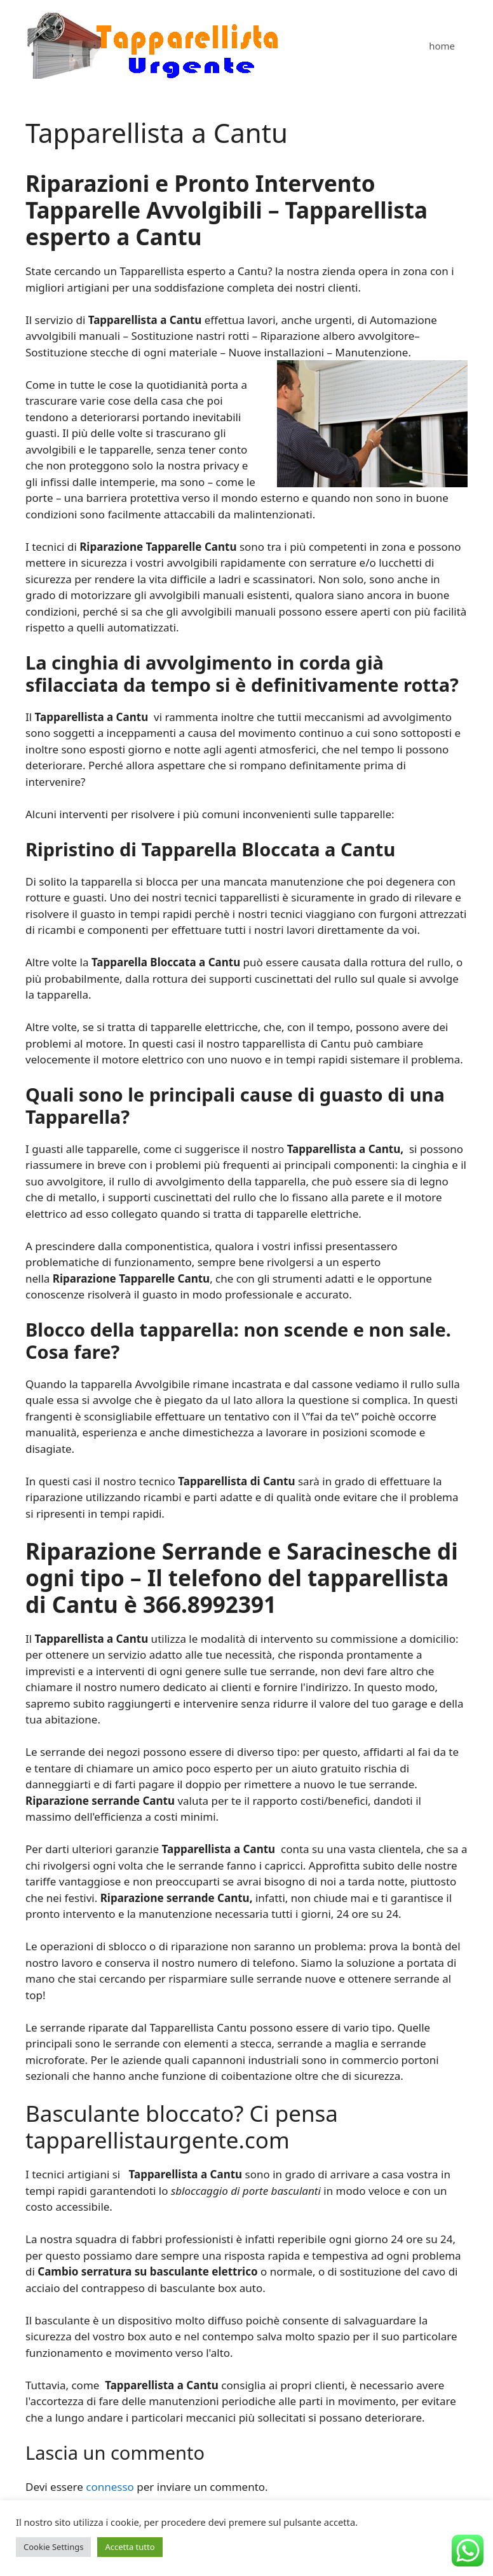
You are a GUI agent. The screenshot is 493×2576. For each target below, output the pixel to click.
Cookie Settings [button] (53, 2546)
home (442, 45)
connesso (110, 2486)
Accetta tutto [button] (129, 2546)
